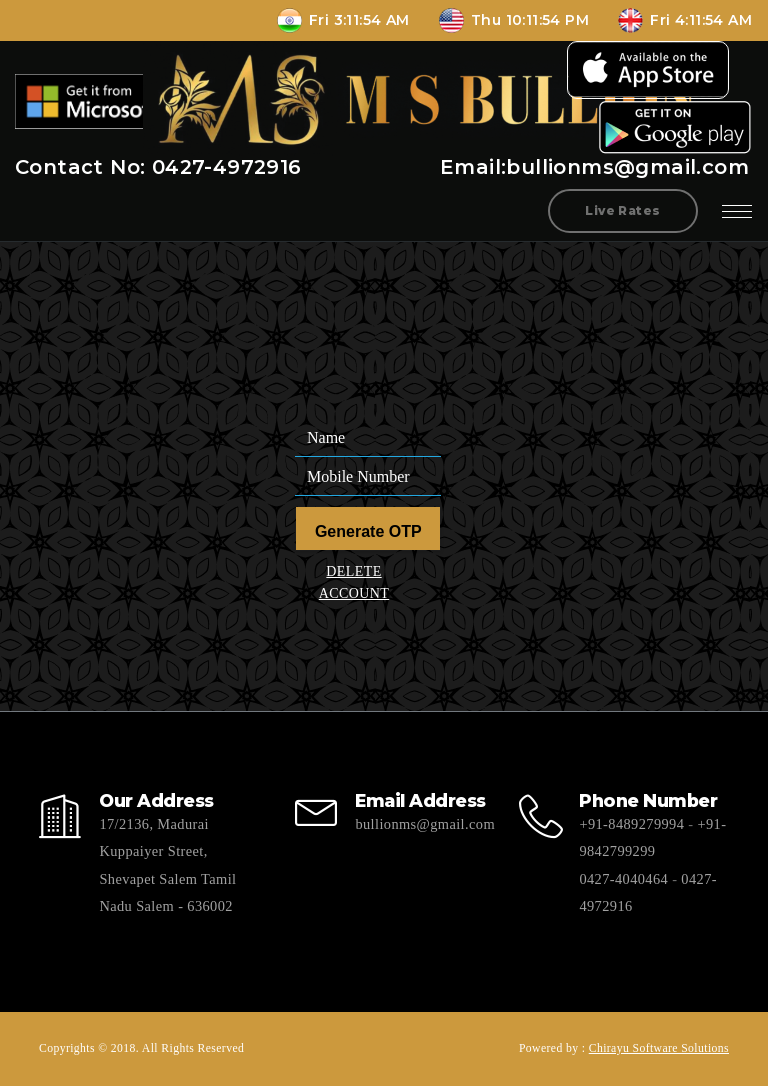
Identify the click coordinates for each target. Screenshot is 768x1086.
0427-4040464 (623, 879)
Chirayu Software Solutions (659, 1048)
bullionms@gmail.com (425, 824)
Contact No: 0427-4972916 (158, 167)
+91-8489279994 (631, 824)
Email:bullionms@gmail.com (594, 167)
